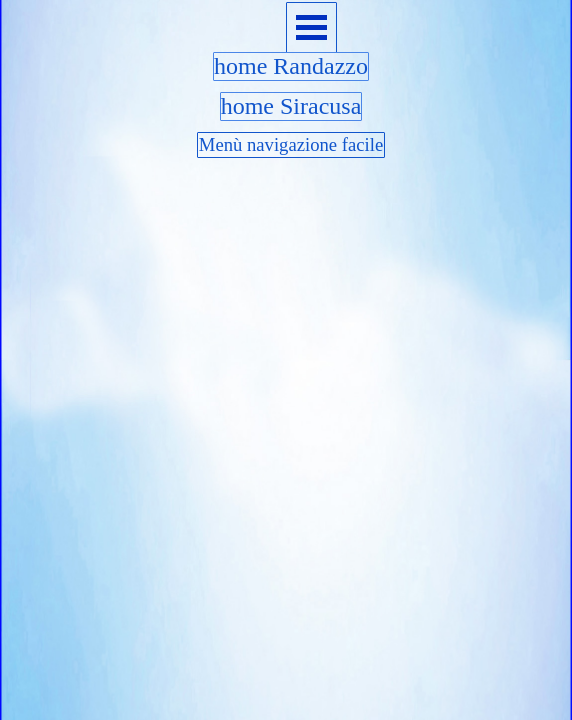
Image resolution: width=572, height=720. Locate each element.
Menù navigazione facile (291, 144)
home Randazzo (291, 66)
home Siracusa (291, 106)
